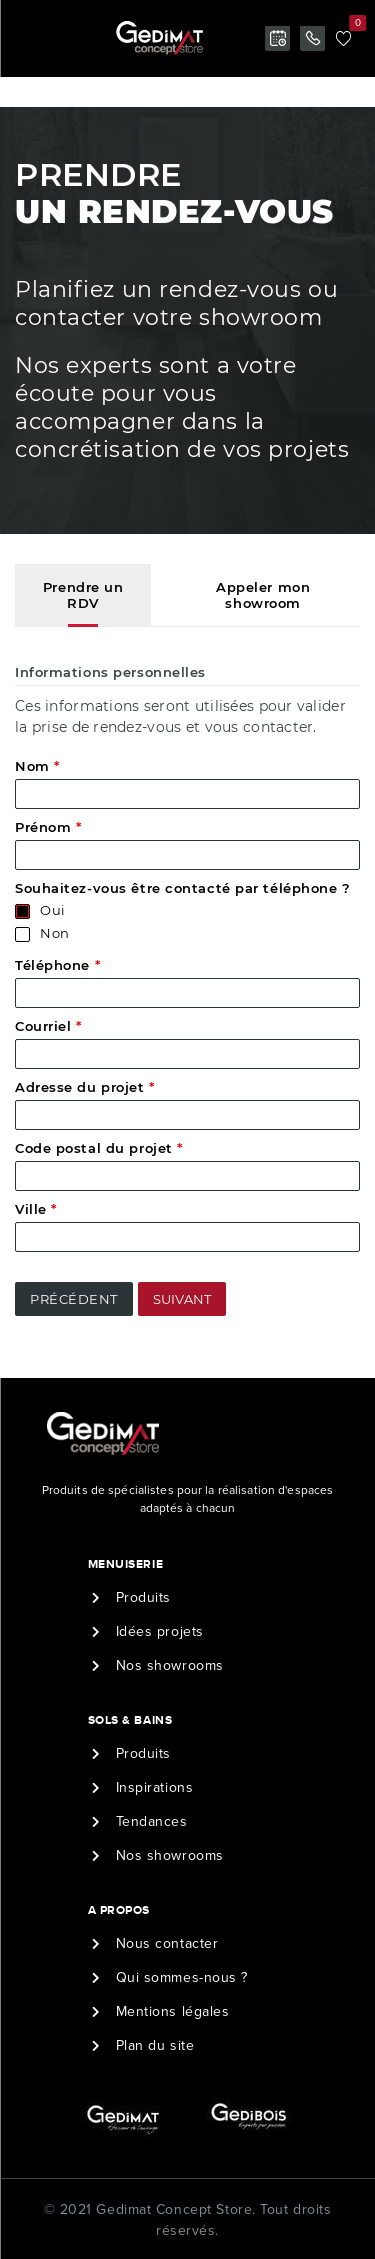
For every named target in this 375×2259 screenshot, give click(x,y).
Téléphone (57, 965)
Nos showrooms (170, 1665)
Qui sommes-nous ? (182, 1977)
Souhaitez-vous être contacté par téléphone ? (183, 888)
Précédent (74, 1299)
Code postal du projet (99, 1148)
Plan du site (155, 2045)
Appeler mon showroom (263, 595)
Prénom (48, 827)
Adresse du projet (85, 1087)
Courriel (48, 1026)
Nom (37, 766)
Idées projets (160, 1631)
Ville (36, 1209)
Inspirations (155, 1787)
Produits (143, 1597)
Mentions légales (173, 2011)
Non (55, 933)
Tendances (152, 1821)
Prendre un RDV (83, 595)
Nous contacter (167, 1943)
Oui (53, 910)
